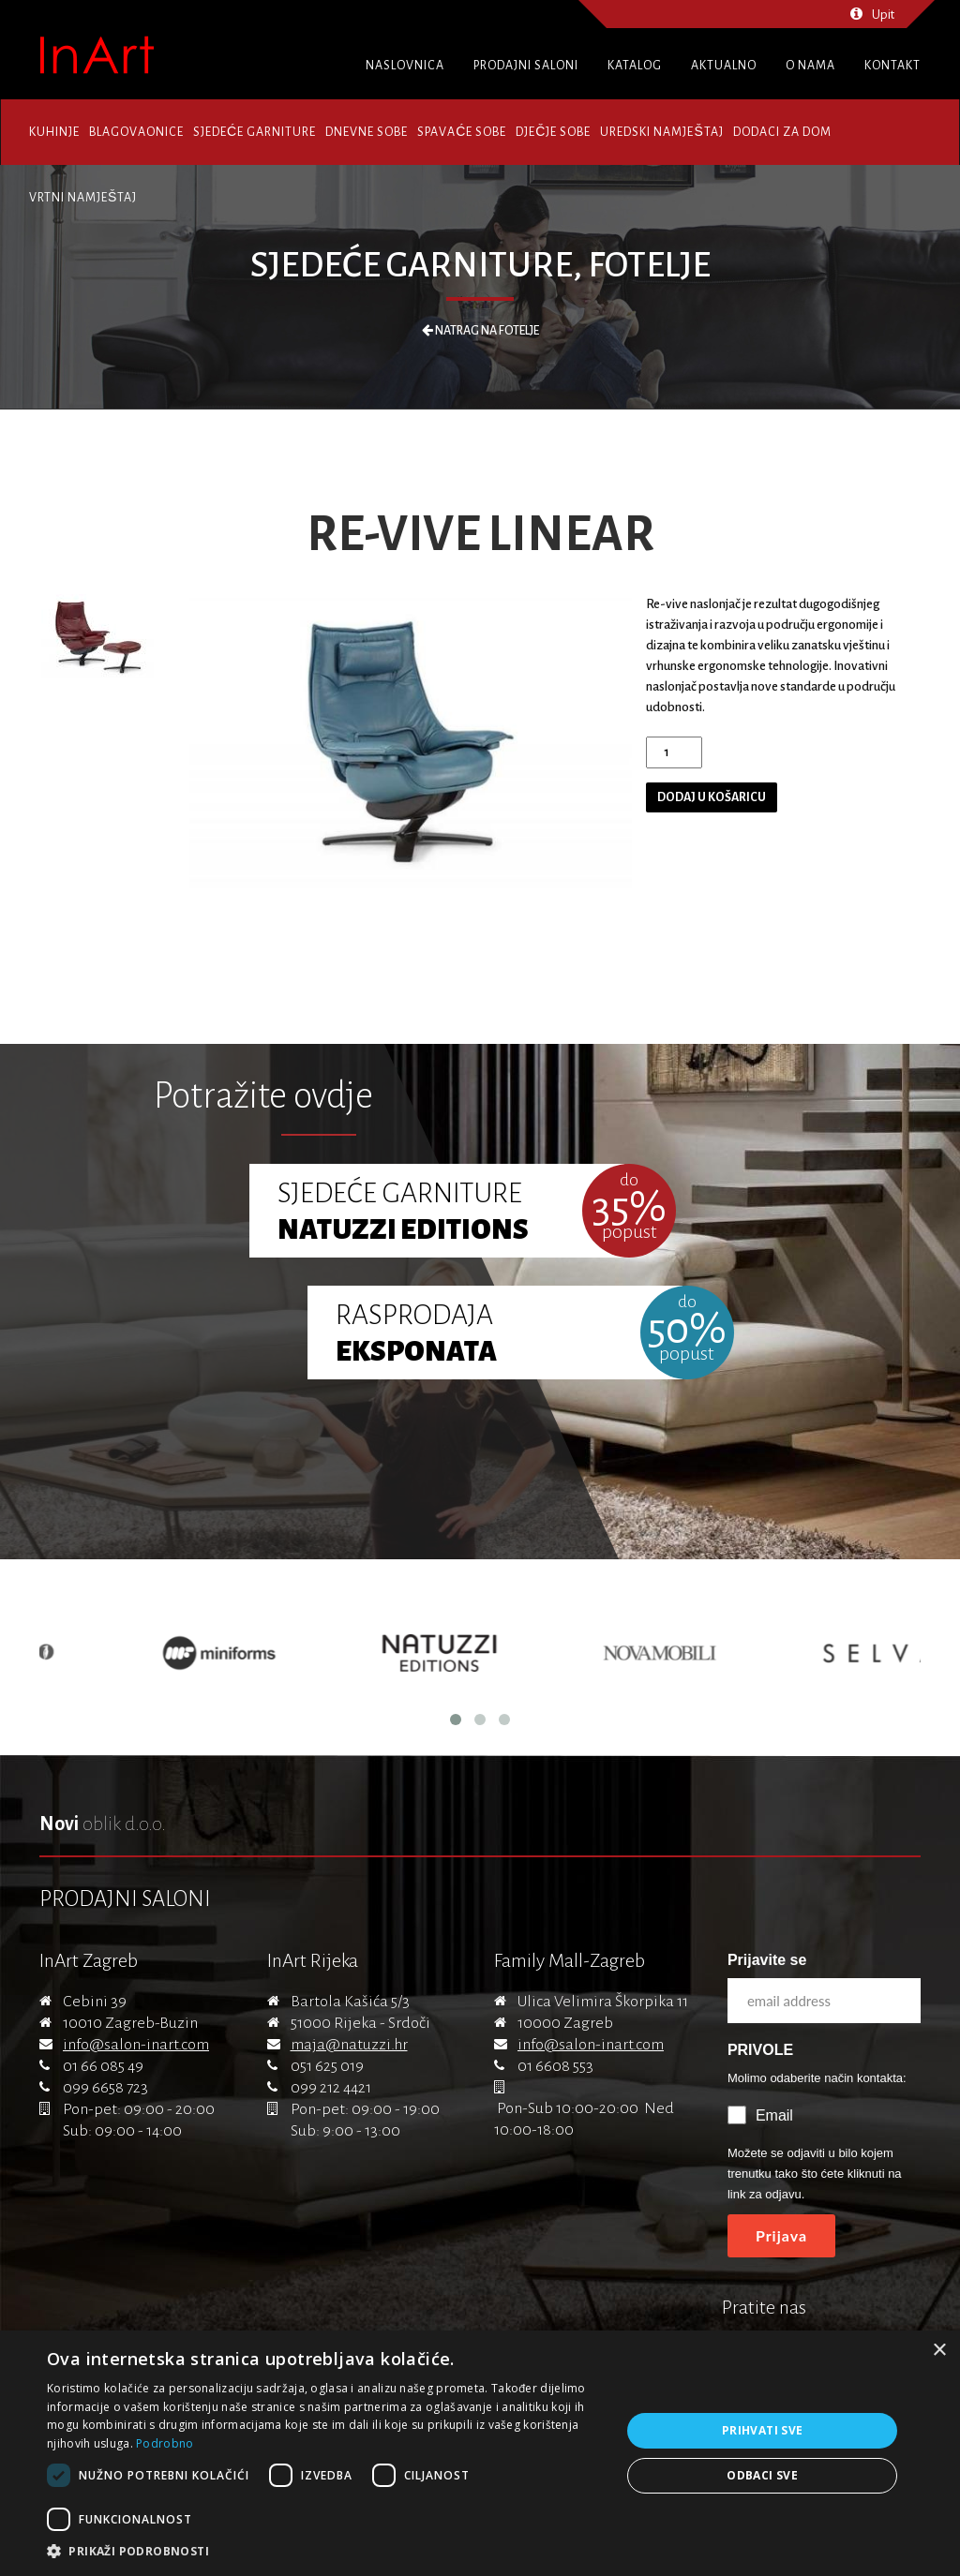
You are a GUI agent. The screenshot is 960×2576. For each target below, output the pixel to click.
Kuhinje (54, 132)
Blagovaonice (136, 132)
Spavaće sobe (461, 132)
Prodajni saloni (525, 65)
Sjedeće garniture (254, 132)
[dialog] (480, 2453)
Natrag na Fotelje (480, 330)
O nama (810, 65)
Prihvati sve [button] (762, 2430)
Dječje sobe (553, 132)
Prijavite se (767, 1960)
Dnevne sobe (366, 132)
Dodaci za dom (782, 132)
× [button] (939, 2351)
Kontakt (892, 65)
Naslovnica (405, 65)
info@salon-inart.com (136, 2044)
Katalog (635, 65)
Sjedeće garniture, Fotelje (480, 265)
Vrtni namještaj (83, 197)
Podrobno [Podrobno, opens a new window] (164, 2443)
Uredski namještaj (661, 132)
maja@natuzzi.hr (349, 2044)
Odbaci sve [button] (762, 2475)
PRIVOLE (760, 2050)
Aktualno (724, 65)
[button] (325, 2551)
